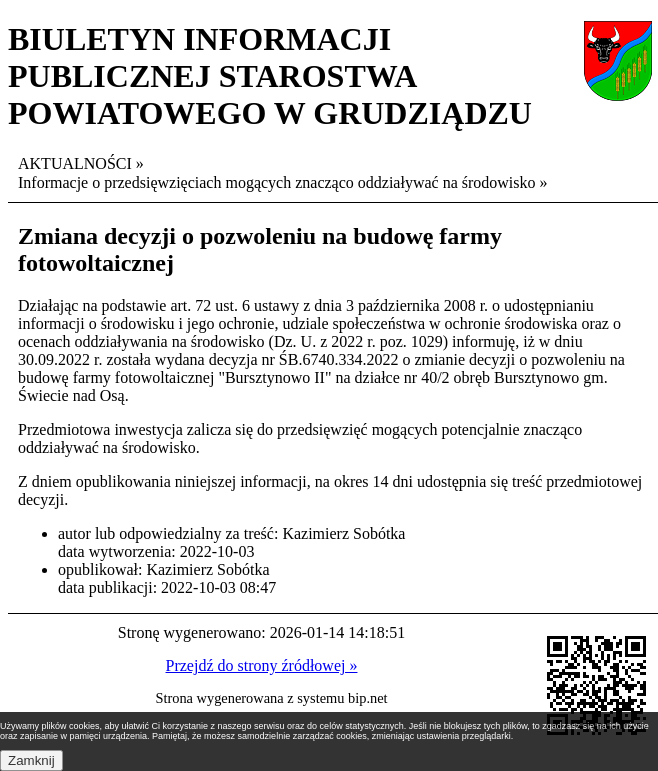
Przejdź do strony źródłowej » (262, 665)
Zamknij (31, 760)
